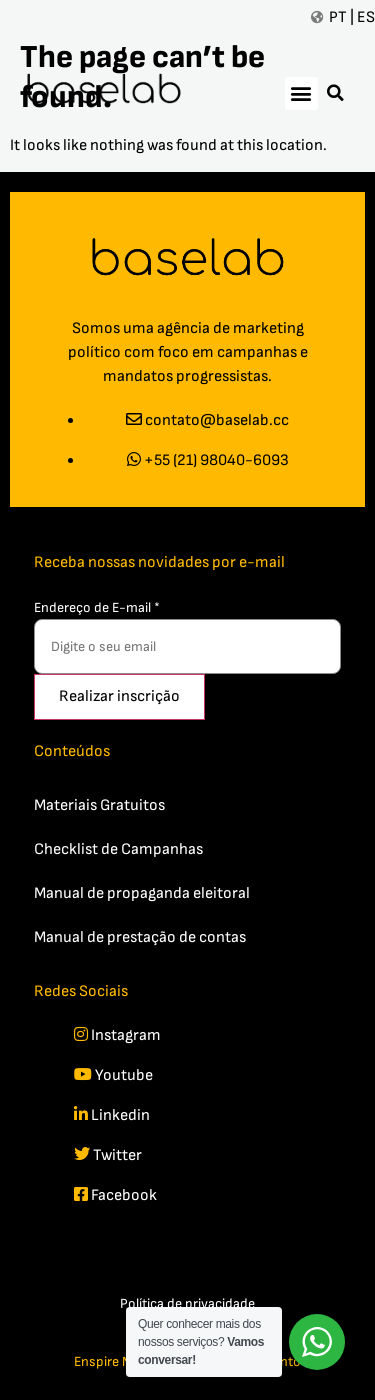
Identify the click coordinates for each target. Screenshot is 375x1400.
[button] (301, 93)
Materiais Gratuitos (99, 805)
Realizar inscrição (119, 696)
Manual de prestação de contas (140, 937)
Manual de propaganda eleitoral (142, 893)
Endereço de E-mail (97, 607)
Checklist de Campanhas (118, 849)
